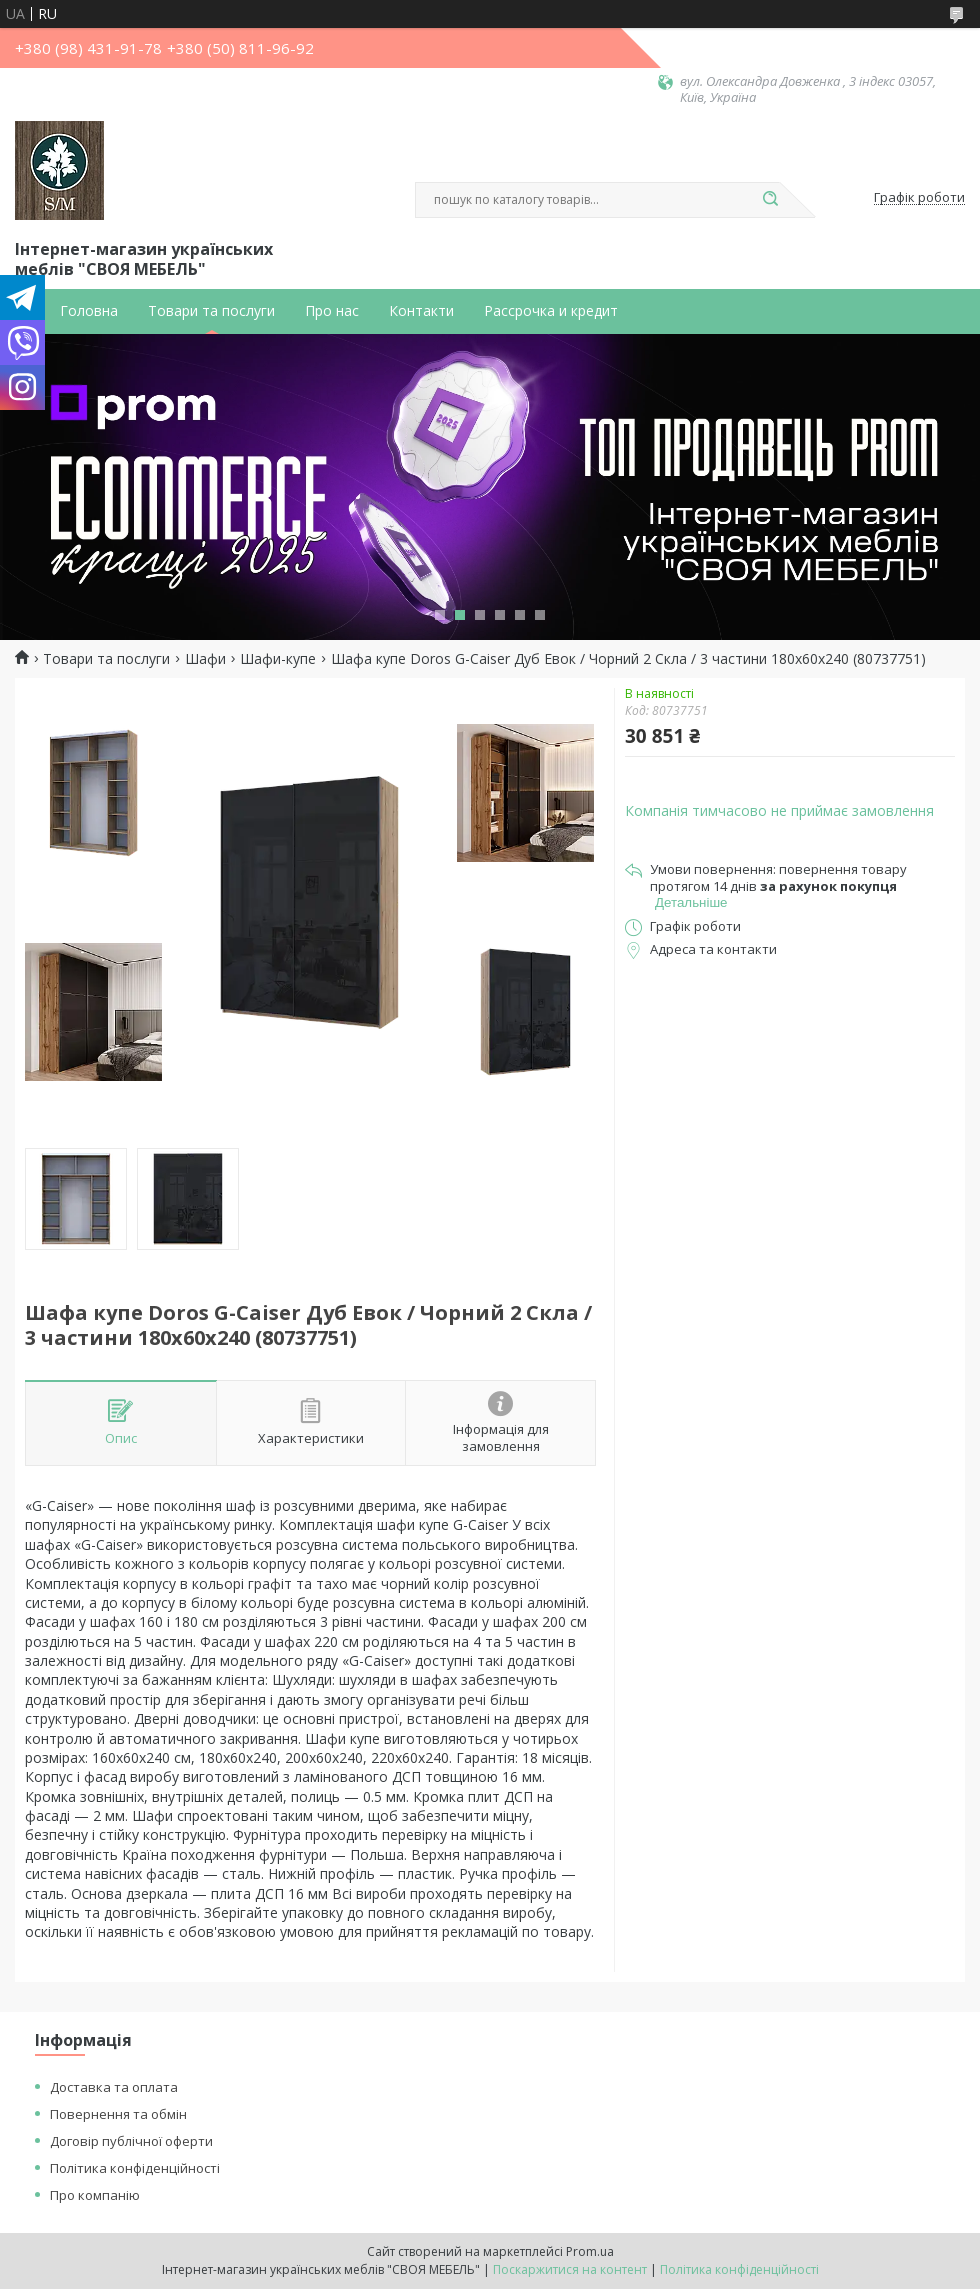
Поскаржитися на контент (570, 2269)
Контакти (421, 311)
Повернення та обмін (118, 2114)
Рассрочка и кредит (551, 311)
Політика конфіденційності (135, 2168)
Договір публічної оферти (131, 2141)
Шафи (205, 659)
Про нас (332, 311)
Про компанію (95, 2195)
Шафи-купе (278, 659)
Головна (89, 311)
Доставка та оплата (114, 2087)
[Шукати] (770, 200)
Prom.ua (590, 2251)
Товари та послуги (211, 311)
